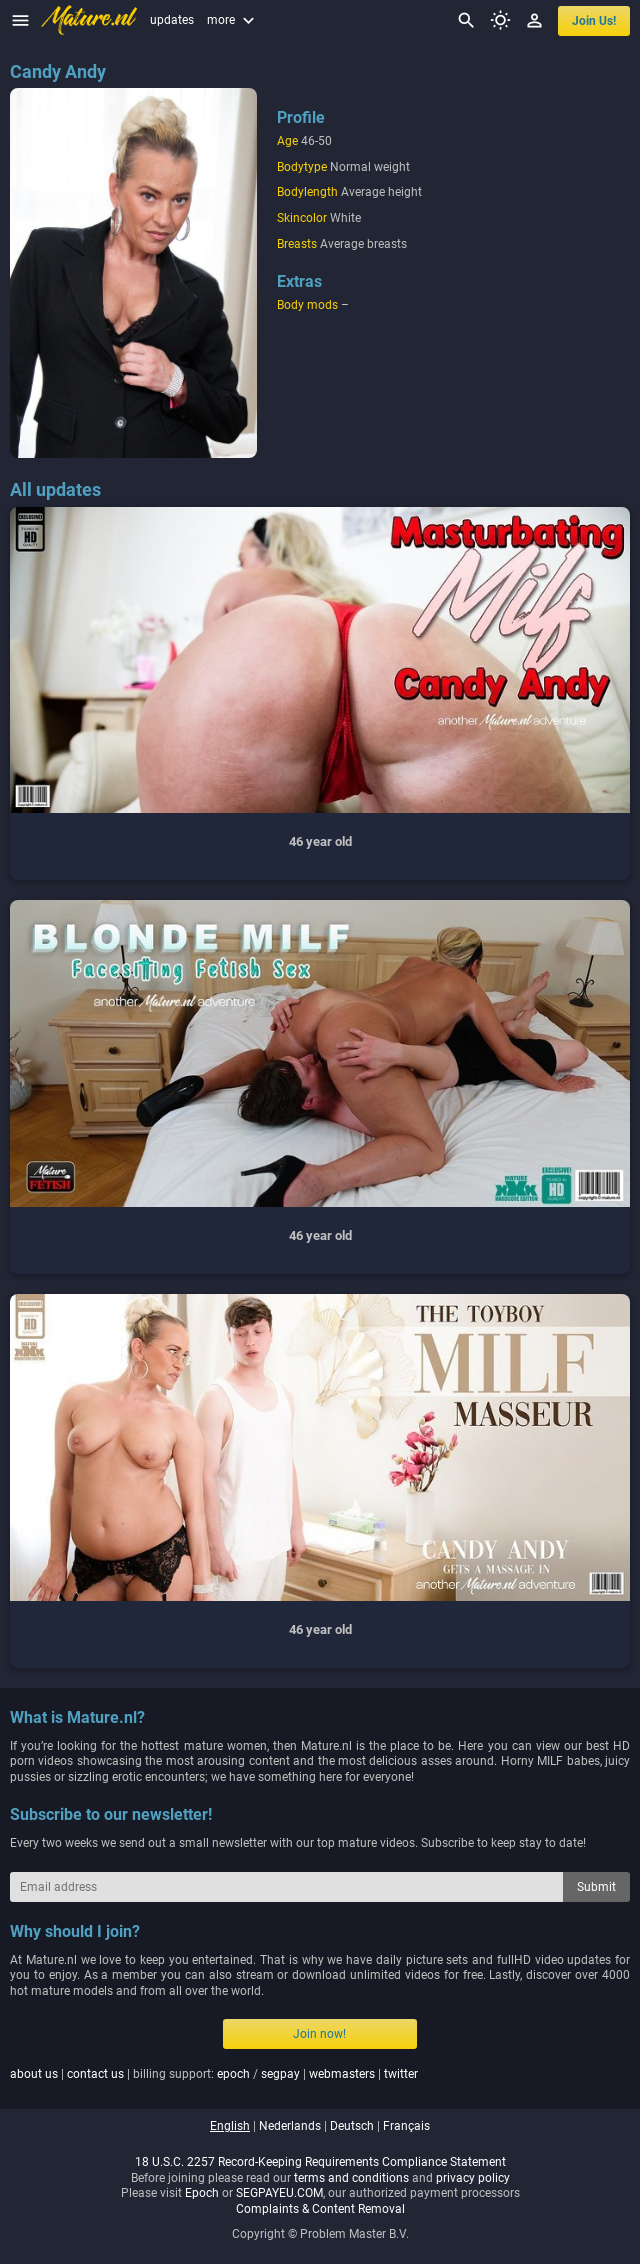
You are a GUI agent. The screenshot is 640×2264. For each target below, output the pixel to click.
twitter (401, 2074)
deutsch (352, 2126)
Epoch (202, 2193)
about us (34, 2074)
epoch (233, 2074)
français (406, 2126)
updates (172, 20)
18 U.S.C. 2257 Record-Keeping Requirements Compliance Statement (320, 2162)
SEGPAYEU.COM (279, 2193)
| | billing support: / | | (214, 2074)
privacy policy (473, 2178)
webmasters (342, 2074)
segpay (280, 2074)
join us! (594, 21)
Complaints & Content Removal (320, 2209)
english (230, 2126)
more (233, 20)
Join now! (319, 2034)
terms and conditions (351, 2178)
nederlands (290, 2126)
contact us (95, 2074)
